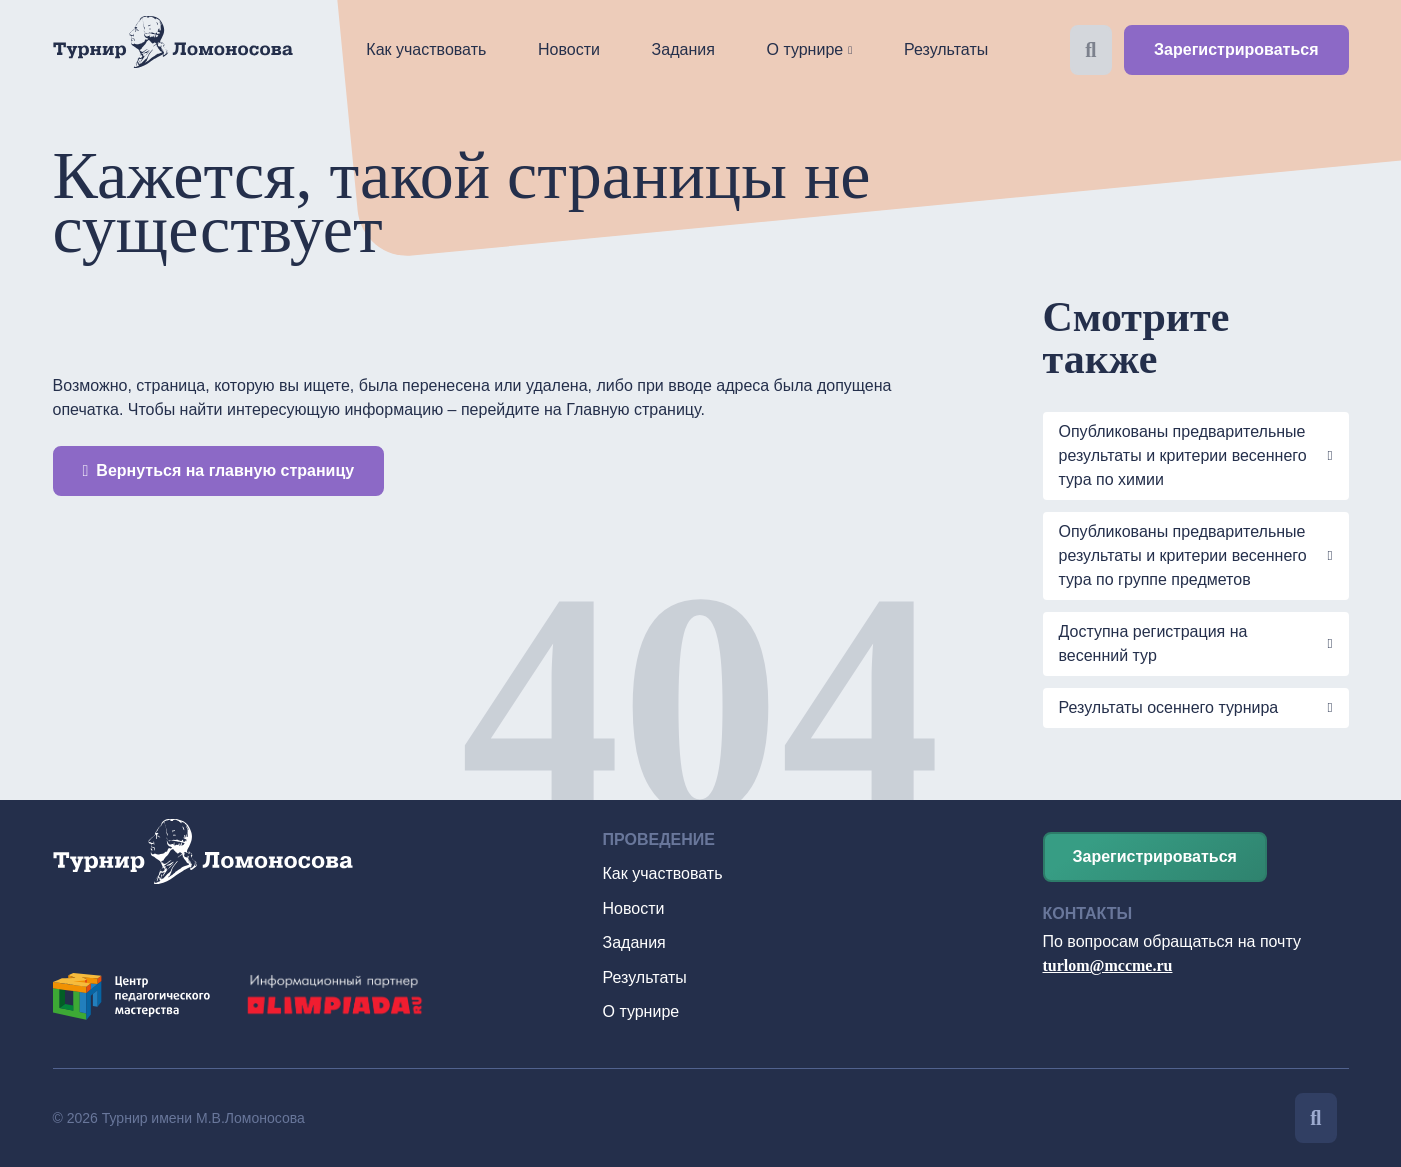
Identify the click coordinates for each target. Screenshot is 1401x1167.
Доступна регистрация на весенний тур (1153, 643)
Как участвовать (426, 49)
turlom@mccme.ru (1108, 965)
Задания (683, 49)
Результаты (946, 49)
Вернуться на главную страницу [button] (219, 470)
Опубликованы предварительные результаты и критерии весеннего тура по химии (1183, 455)
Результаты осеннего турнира (1171, 707)
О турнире (805, 49)
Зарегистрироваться (1236, 49)
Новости (569, 49)
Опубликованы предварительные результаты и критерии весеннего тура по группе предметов (1183, 555)
